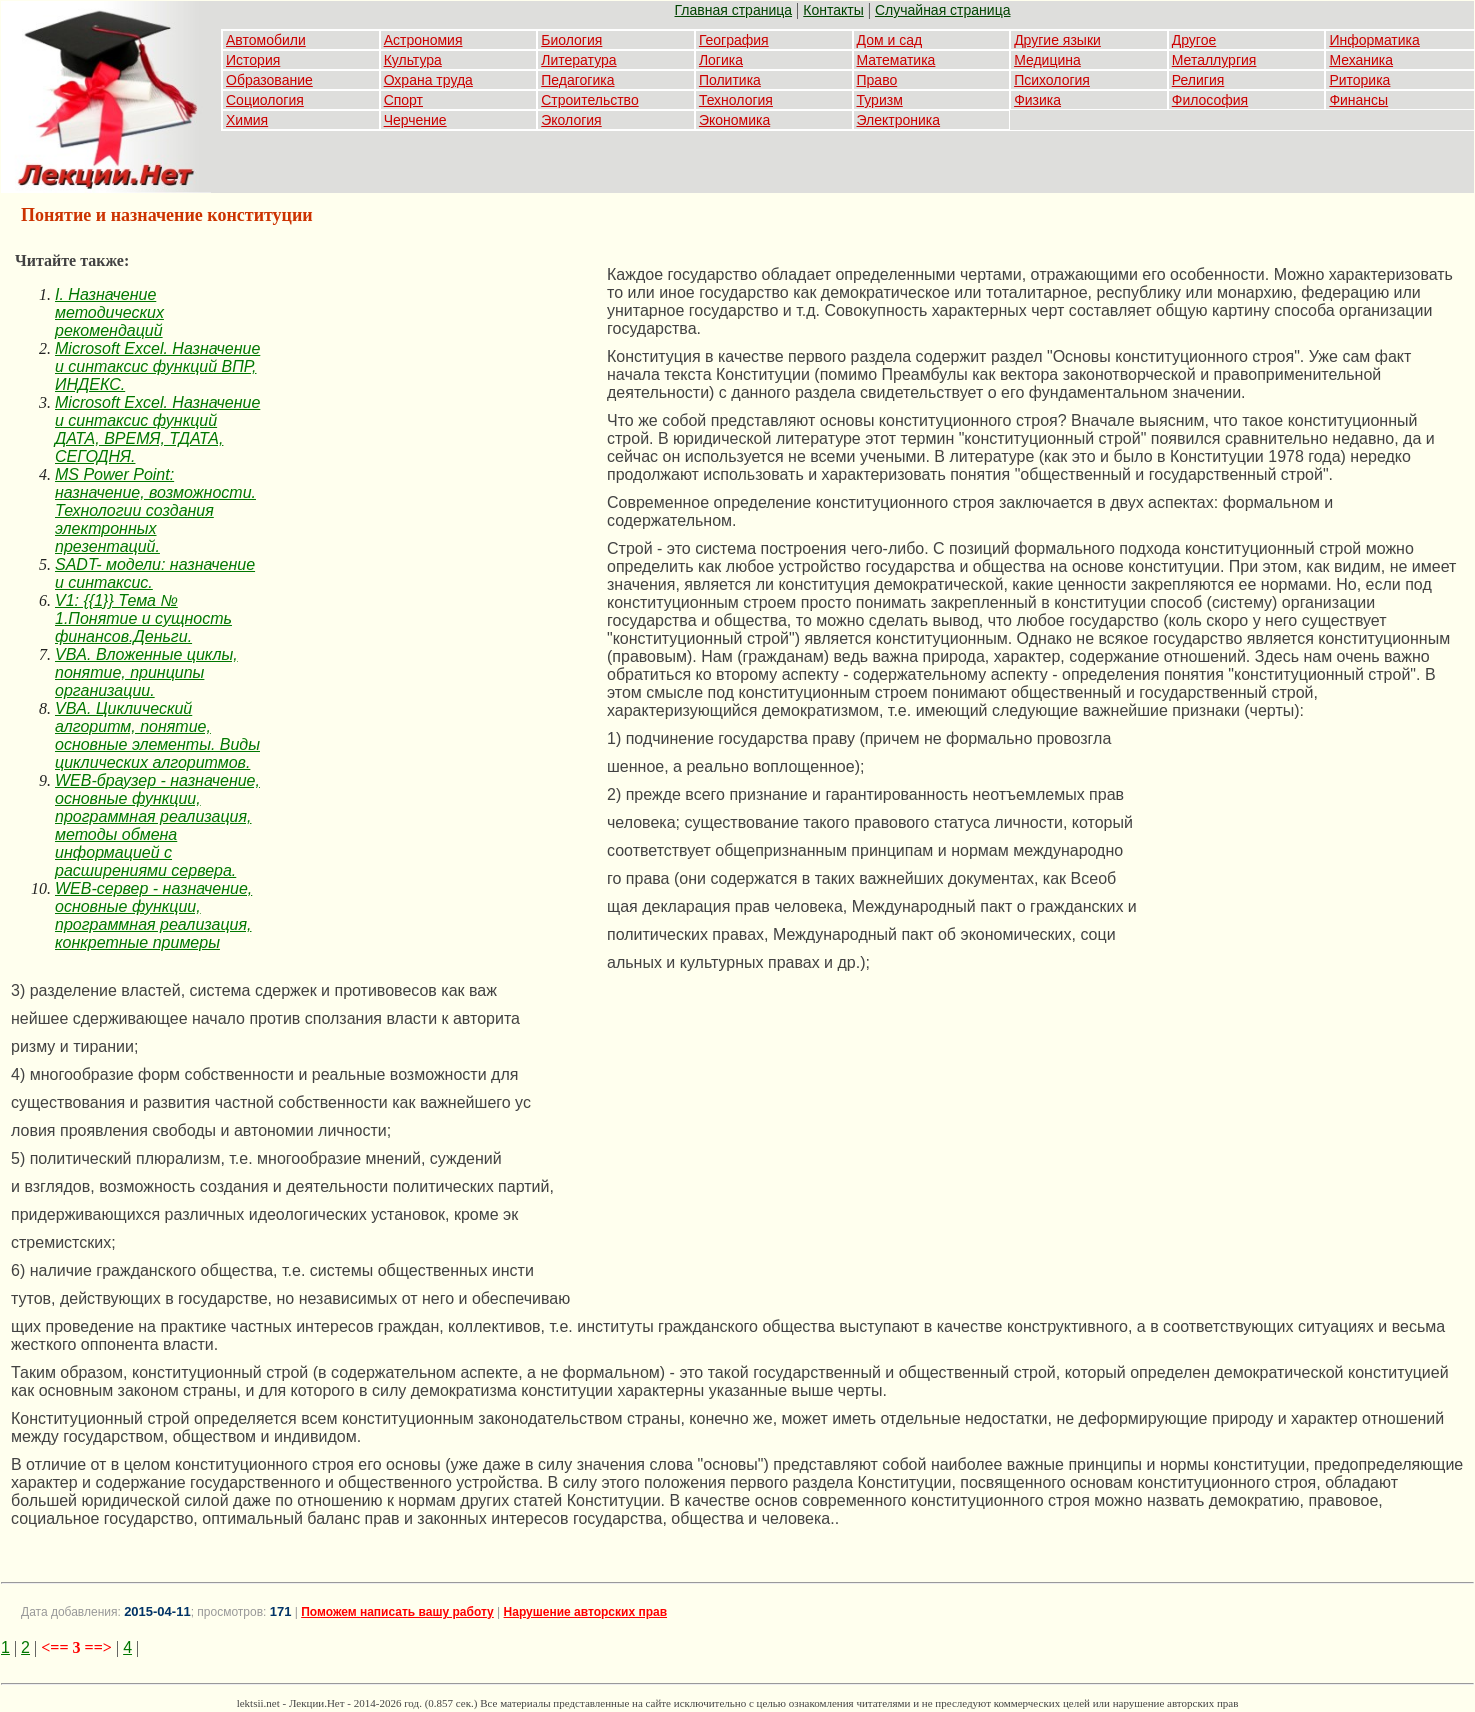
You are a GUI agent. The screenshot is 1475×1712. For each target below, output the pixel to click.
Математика (896, 60)
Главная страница (734, 10)
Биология (571, 40)
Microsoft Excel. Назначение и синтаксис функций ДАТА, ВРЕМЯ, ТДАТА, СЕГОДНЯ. (157, 429)
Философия (1210, 100)
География (734, 40)
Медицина (1047, 60)
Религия (1198, 80)
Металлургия (1214, 60)
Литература (578, 60)
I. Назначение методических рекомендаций (109, 312)
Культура (413, 60)
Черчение (415, 120)
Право (877, 80)
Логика (721, 60)
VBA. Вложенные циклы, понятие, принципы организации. (146, 672)
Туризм (880, 100)
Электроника (899, 120)
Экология (571, 120)
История (253, 60)
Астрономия (423, 40)
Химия (247, 120)
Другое (1194, 40)
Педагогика (577, 80)
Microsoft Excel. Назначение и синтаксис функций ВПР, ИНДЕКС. (157, 366)
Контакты (833, 10)
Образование (269, 80)
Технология (736, 100)
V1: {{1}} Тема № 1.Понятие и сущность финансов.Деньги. (143, 618)
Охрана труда (428, 80)
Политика (730, 80)
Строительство (589, 100)
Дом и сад (890, 40)
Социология (265, 100)
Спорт (403, 100)
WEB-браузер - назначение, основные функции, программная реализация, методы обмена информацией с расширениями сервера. (157, 825)
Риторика (1359, 80)
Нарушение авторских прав (585, 1612)
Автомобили (266, 40)
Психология (1052, 80)
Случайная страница (943, 10)
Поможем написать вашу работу (397, 1612)
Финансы (1358, 100)
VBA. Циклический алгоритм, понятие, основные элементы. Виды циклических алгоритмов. (157, 735)
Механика (1361, 60)
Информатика (1374, 40)
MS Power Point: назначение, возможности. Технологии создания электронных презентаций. (155, 510)
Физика (1037, 100)
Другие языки (1057, 40)
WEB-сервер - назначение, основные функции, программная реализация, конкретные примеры (153, 915)
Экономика (734, 120)
